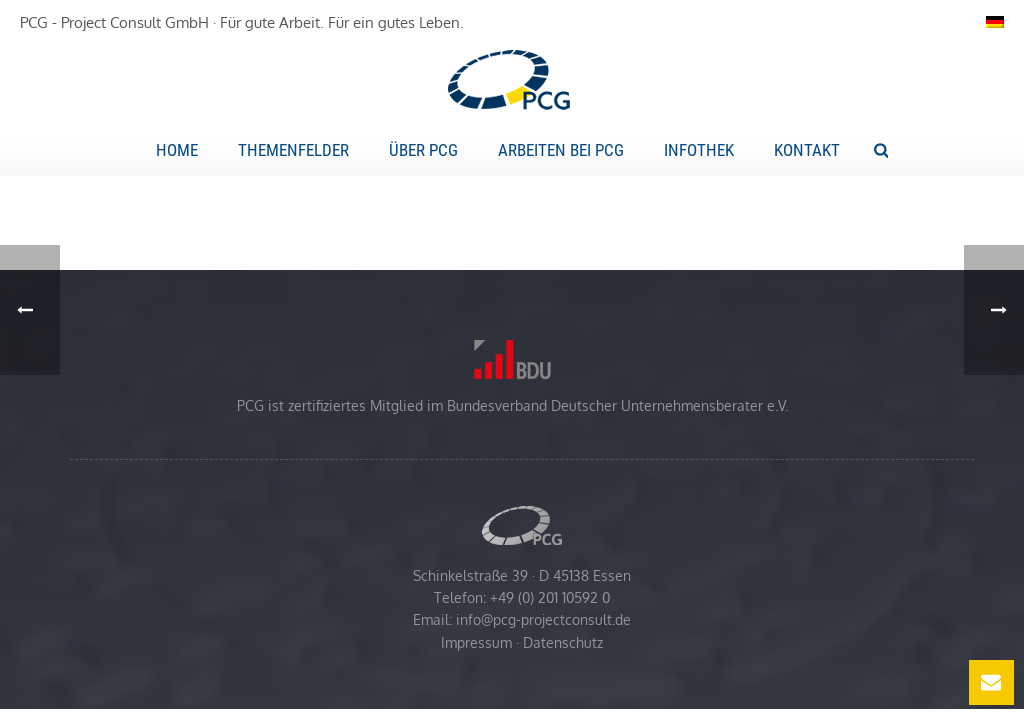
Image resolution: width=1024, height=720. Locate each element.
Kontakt (807, 150)
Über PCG (423, 150)
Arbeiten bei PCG (561, 150)
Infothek (699, 150)
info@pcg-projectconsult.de (543, 619)
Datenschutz (563, 642)
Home (177, 150)
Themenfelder (293, 150)
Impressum (476, 642)
